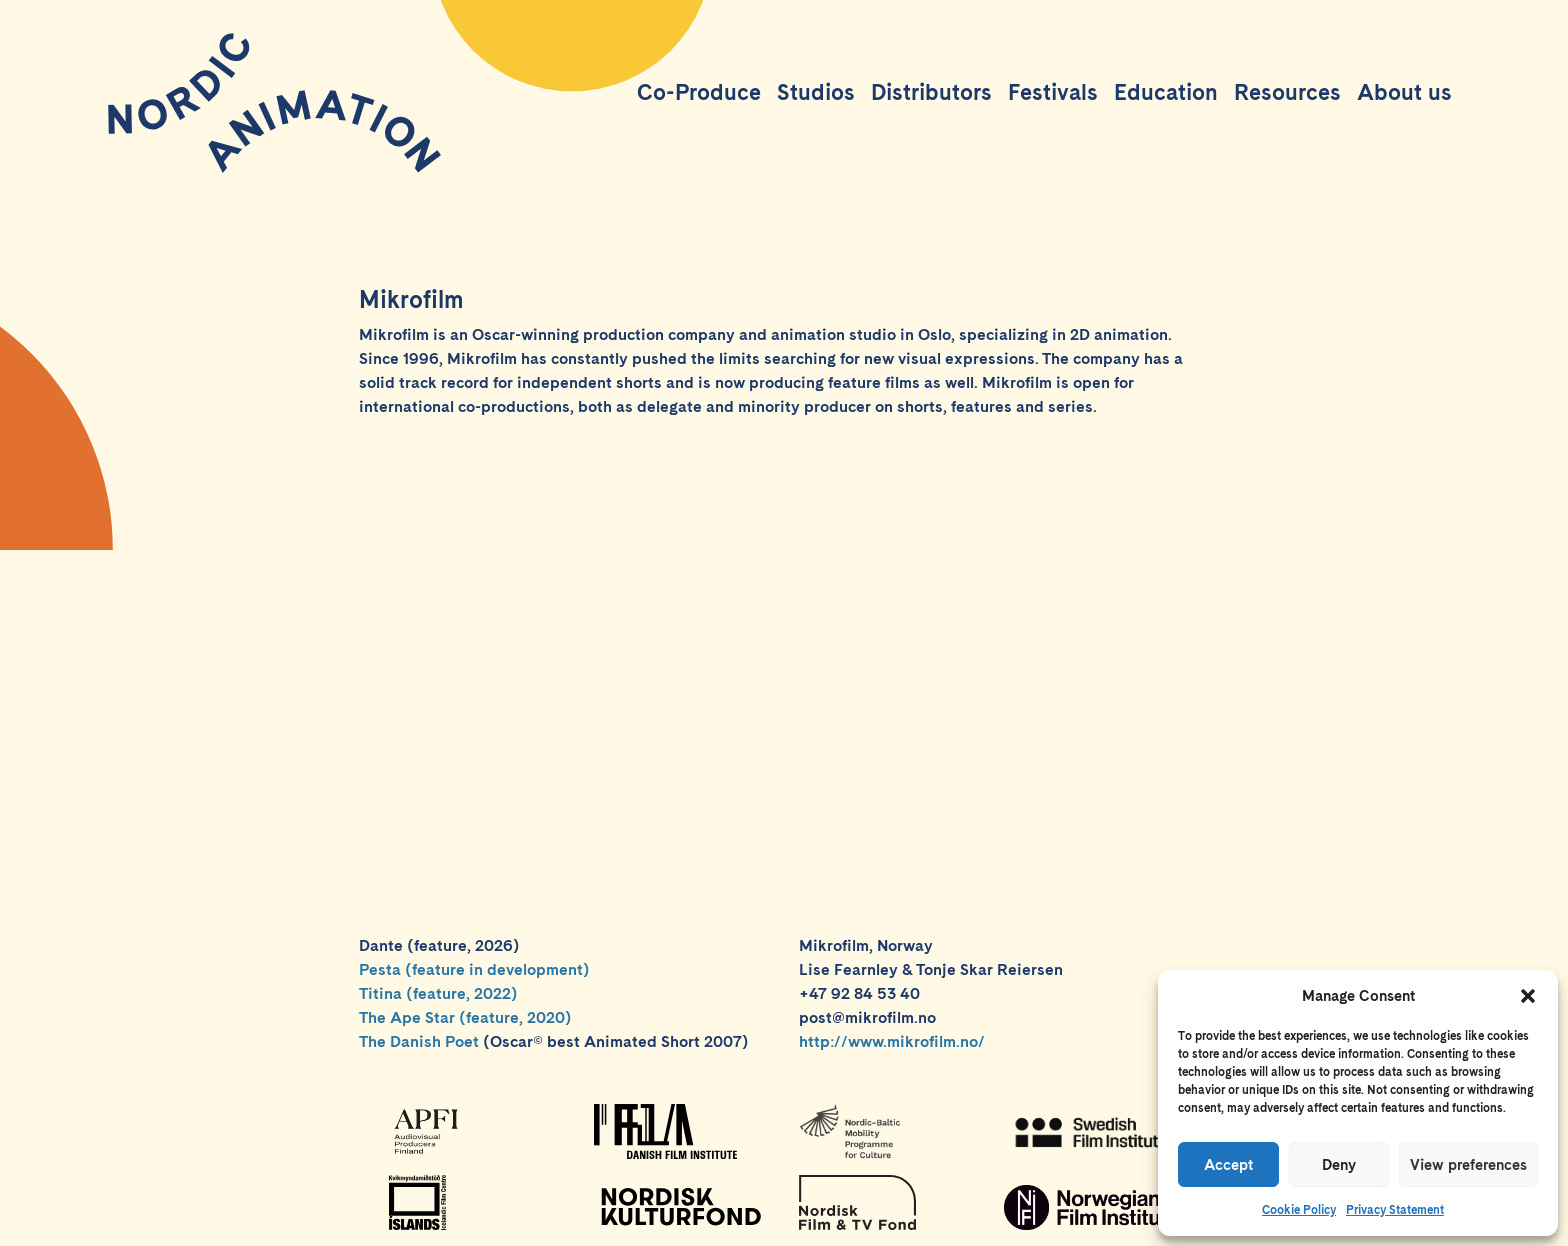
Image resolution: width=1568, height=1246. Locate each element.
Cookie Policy (1299, 1210)
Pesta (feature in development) (474, 969)
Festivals (1053, 92)
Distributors (931, 92)
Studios (816, 92)
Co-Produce (699, 92)
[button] (1528, 996)
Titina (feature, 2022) (438, 993)
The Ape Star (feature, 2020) (465, 1017)
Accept (1228, 1165)
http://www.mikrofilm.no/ (892, 1041)
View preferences (1468, 1165)
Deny (1339, 1165)
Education (1166, 92)
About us (1404, 92)
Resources (1287, 92)
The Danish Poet (419, 1041)
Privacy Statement (1395, 1210)
